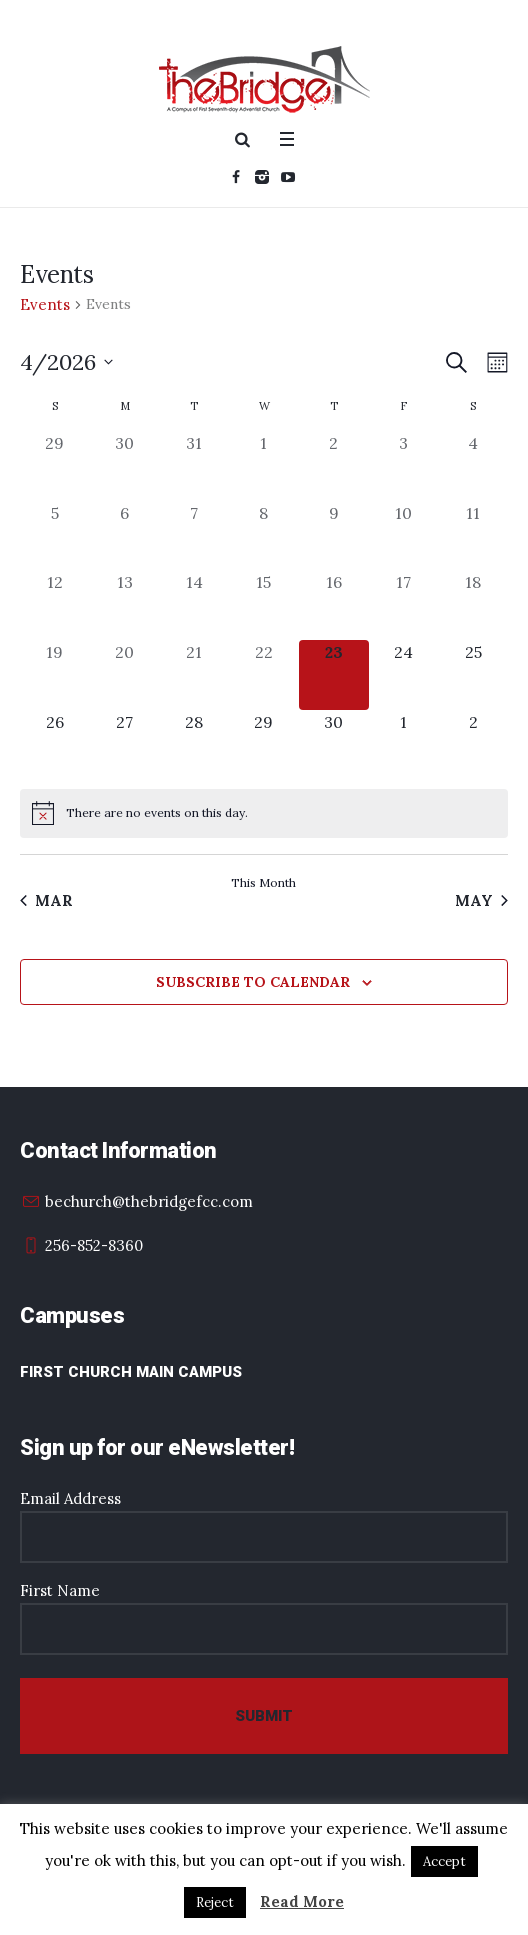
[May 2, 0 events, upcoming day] (473, 745)
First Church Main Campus (131, 1372)
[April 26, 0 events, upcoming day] (55, 745)
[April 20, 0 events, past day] (125, 675)
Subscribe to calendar (253, 982)
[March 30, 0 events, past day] (125, 466)
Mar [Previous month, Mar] (46, 900)
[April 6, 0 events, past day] (125, 536)
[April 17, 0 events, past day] (404, 605)
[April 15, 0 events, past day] (264, 605)
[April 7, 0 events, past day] (194, 536)
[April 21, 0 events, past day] (194, 675)
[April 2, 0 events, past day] (334, 466)
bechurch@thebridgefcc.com (149, 1201)
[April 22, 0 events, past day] (264, 675)
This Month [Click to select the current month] (263, 882)
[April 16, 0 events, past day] (334, 605)
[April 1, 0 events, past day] (264, 466)
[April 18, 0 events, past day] (473, 605)
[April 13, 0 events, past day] (125, 605)
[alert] (264, 813)
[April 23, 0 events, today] (334, 675)
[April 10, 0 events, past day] (404, 536)
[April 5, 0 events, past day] (55, 536)
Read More (302, 1901)
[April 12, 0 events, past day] (55, 605)
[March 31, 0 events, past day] (194, 466)
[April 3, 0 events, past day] (404, 466)
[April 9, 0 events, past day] (334, 536)
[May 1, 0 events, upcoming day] (404, 745)
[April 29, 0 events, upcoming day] (264, 745)
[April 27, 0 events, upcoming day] (125, 745)
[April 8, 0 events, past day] (264, 536)
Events (45, 304)
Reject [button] (215, 1902)
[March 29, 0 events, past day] (55, 466)
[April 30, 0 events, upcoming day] (334, 745)
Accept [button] (444, 1861)
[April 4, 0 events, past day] (473, 466)
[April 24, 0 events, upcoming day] (404, 675)
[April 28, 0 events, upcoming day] (194, 745)
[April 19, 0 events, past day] (55, 675)
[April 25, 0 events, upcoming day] (473, 675)
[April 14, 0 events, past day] (194, 605)
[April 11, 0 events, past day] (473, 536)
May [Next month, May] (481, 900)
